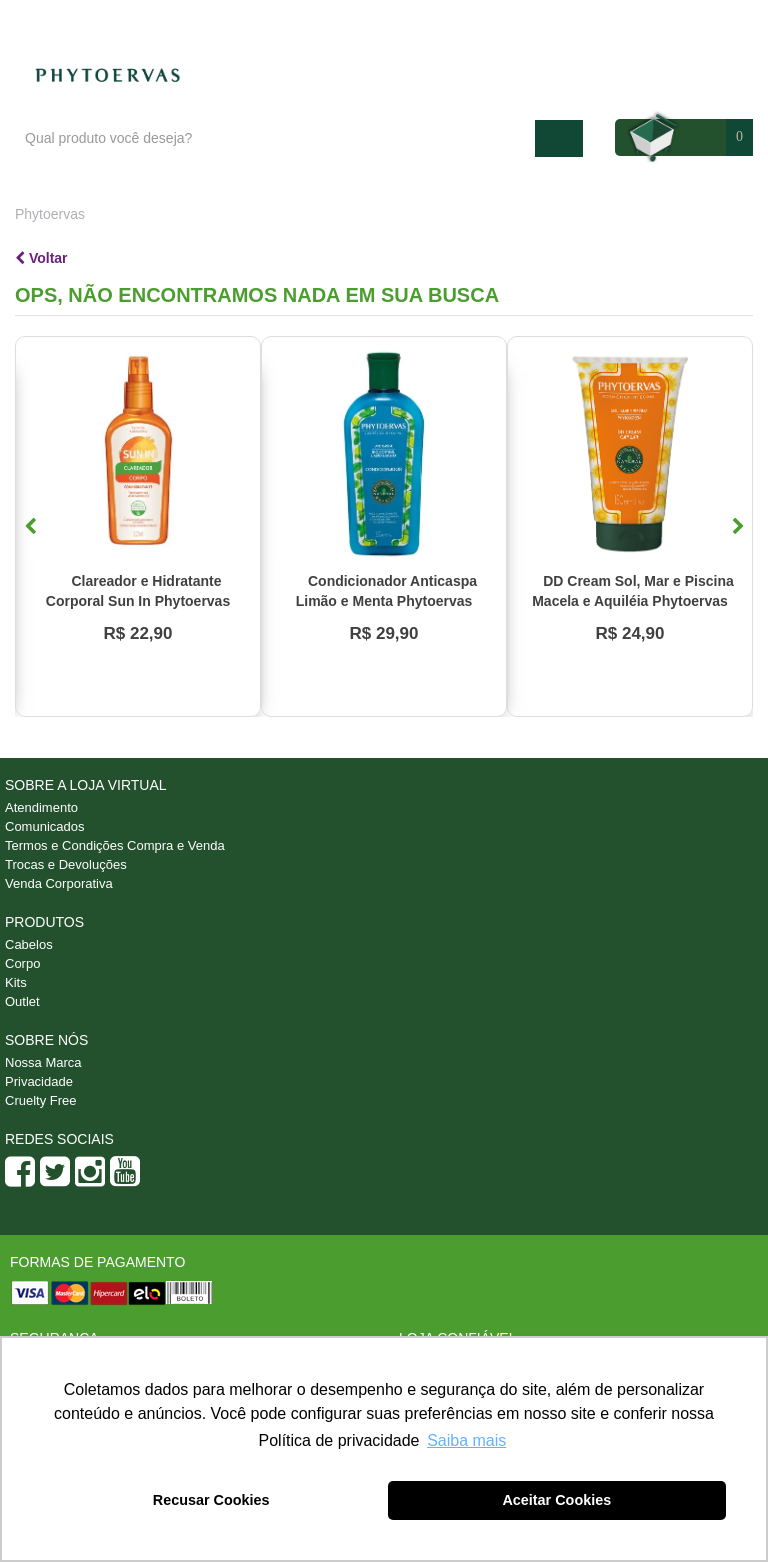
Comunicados (45, 826)
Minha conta (699, 21)
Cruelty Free (41, 1100)
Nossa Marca (43, 1062)
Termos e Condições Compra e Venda (115, 845)
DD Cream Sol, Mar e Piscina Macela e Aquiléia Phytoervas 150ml (633, 601)
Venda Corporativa (59, 883)
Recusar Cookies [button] (211, 1500)
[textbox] (275, 138)
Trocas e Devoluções (66, 864)
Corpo (22, 963)
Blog (506, 21)
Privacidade (39, 1081)
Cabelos (29, 944)
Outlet (22, 1001)
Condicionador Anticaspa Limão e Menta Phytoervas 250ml (386, 601)
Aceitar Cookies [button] (556, 1500)
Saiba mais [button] (466, 1440)
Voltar (41, 258)
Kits (16, 982)
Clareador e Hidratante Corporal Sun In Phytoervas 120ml (138, 601)
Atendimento (591, 21)
